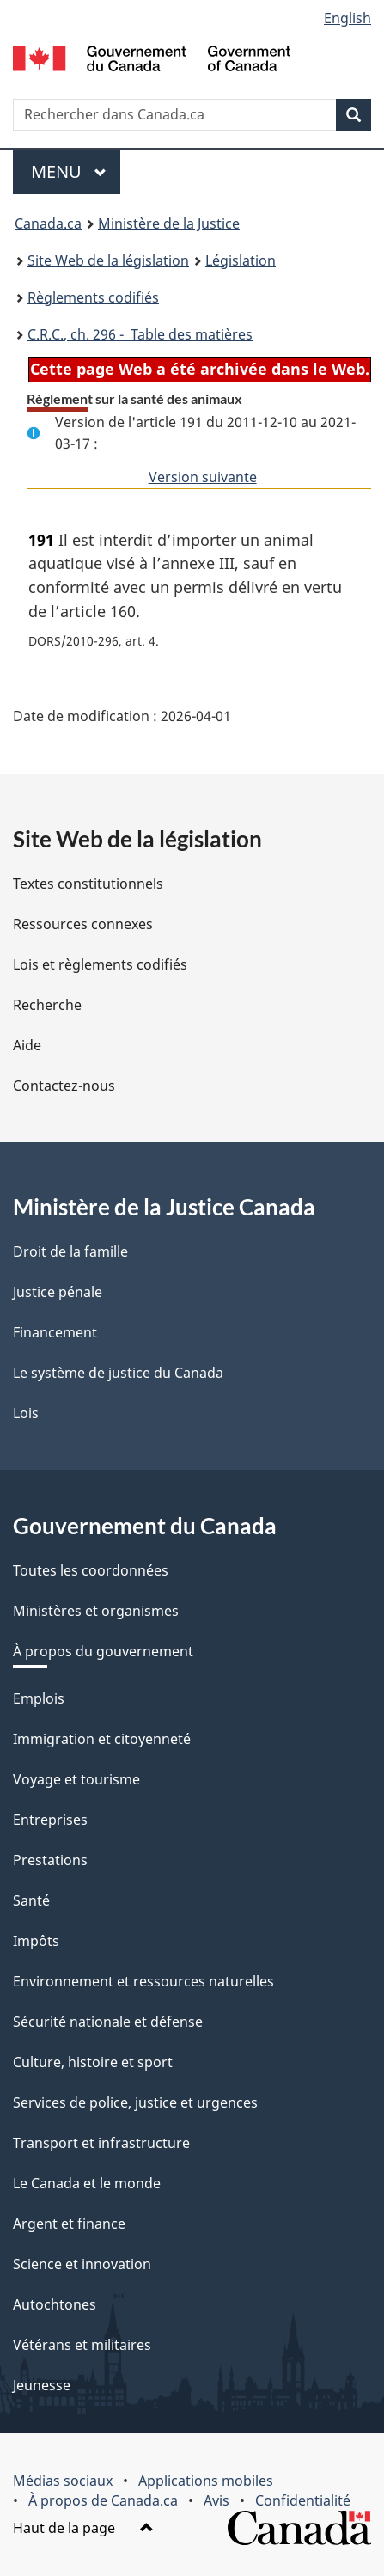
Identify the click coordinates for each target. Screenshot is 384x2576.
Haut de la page (83, 2527)
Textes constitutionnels (88, 883)
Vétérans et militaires (82, 2344)
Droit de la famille (70, 1251)
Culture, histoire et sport (93, 2062)
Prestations (50, 1860)
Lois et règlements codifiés (100, 964)
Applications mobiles (205, 2480)
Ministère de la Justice (169, 223)
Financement (55, 1332)
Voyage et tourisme (76, 1779)
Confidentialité (302, 2500)
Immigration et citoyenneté (102, 1738)
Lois (26, 1413)
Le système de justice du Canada (118, 1372)
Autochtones (54, 2304)
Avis (216, 2500)
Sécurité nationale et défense (108, 2021)
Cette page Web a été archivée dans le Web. (199, 368)
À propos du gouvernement (103, 1651)
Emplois (38, 1698)
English (347, 18)
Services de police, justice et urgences (135, 2102)
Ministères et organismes (96, 1610)
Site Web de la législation (108, 260)
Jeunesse (41, 2385)
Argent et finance (69, 2223)
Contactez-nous (64, 1085)
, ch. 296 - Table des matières (140, 334)
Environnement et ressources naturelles (143, 1981)
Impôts (36, 1940)
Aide (27, 1045)
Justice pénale (57, 1291)
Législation (240, 260)
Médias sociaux (63, 2480)
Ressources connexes (83, 924)
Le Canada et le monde (87, 2183)
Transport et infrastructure (101, 2142)
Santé (31, 1900)
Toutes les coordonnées (90, 1570)
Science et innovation (82, 2264)
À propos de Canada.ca (103, 2500)
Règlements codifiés (93, 297)
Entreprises (50, 1819)
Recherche (47, 1004)
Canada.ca (48, 223)
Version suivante (203, 477)
